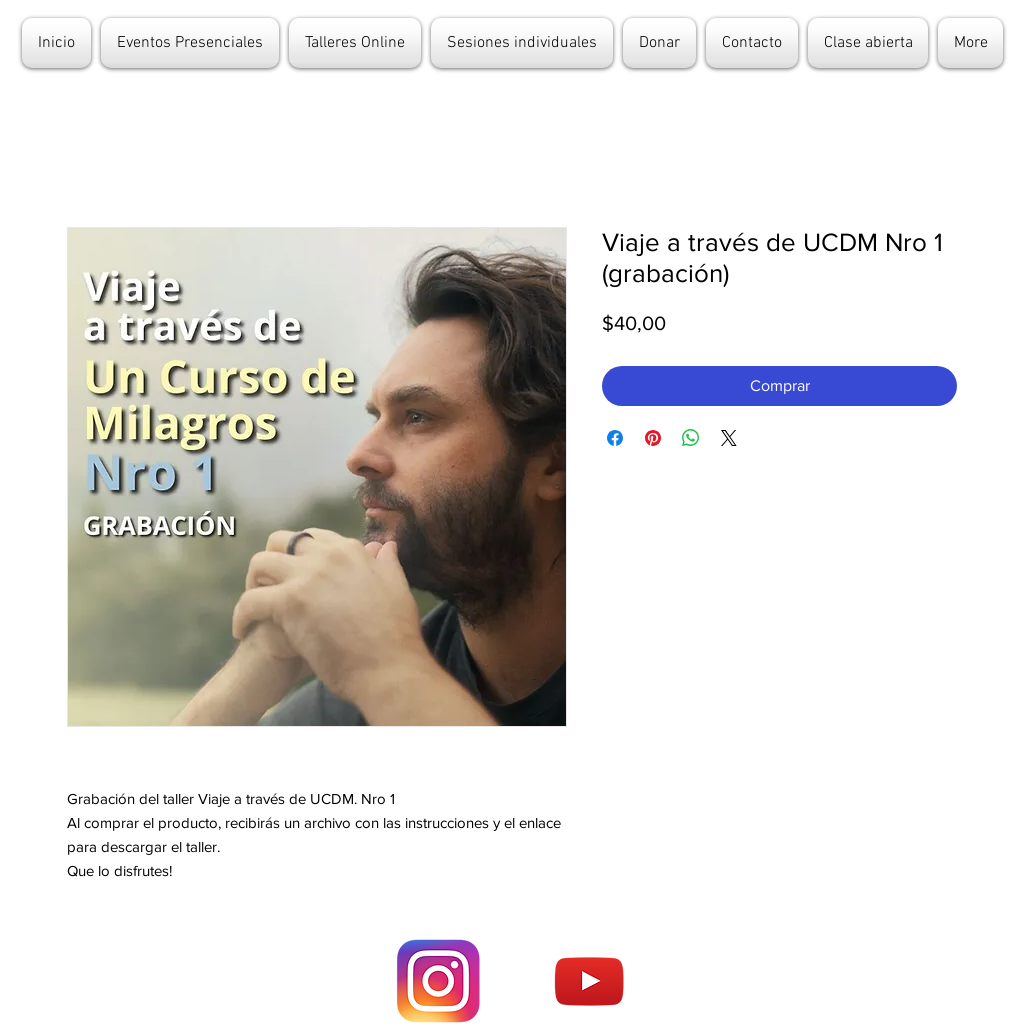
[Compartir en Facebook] (615, 438)
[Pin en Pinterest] (653, 438)
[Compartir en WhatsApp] (691, 438)
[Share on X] (729, 438)
